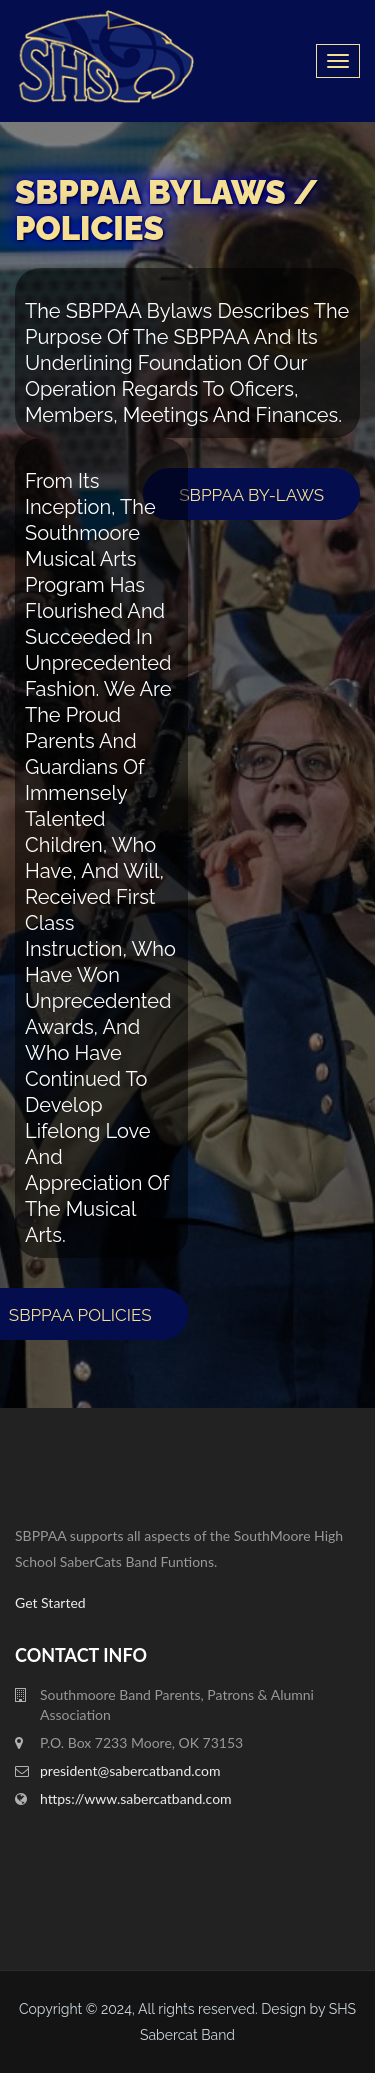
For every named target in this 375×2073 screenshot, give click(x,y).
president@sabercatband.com (130, 1770)
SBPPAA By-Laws (251, 495)
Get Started (50, 1602)
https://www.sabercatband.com (136, 1798)
